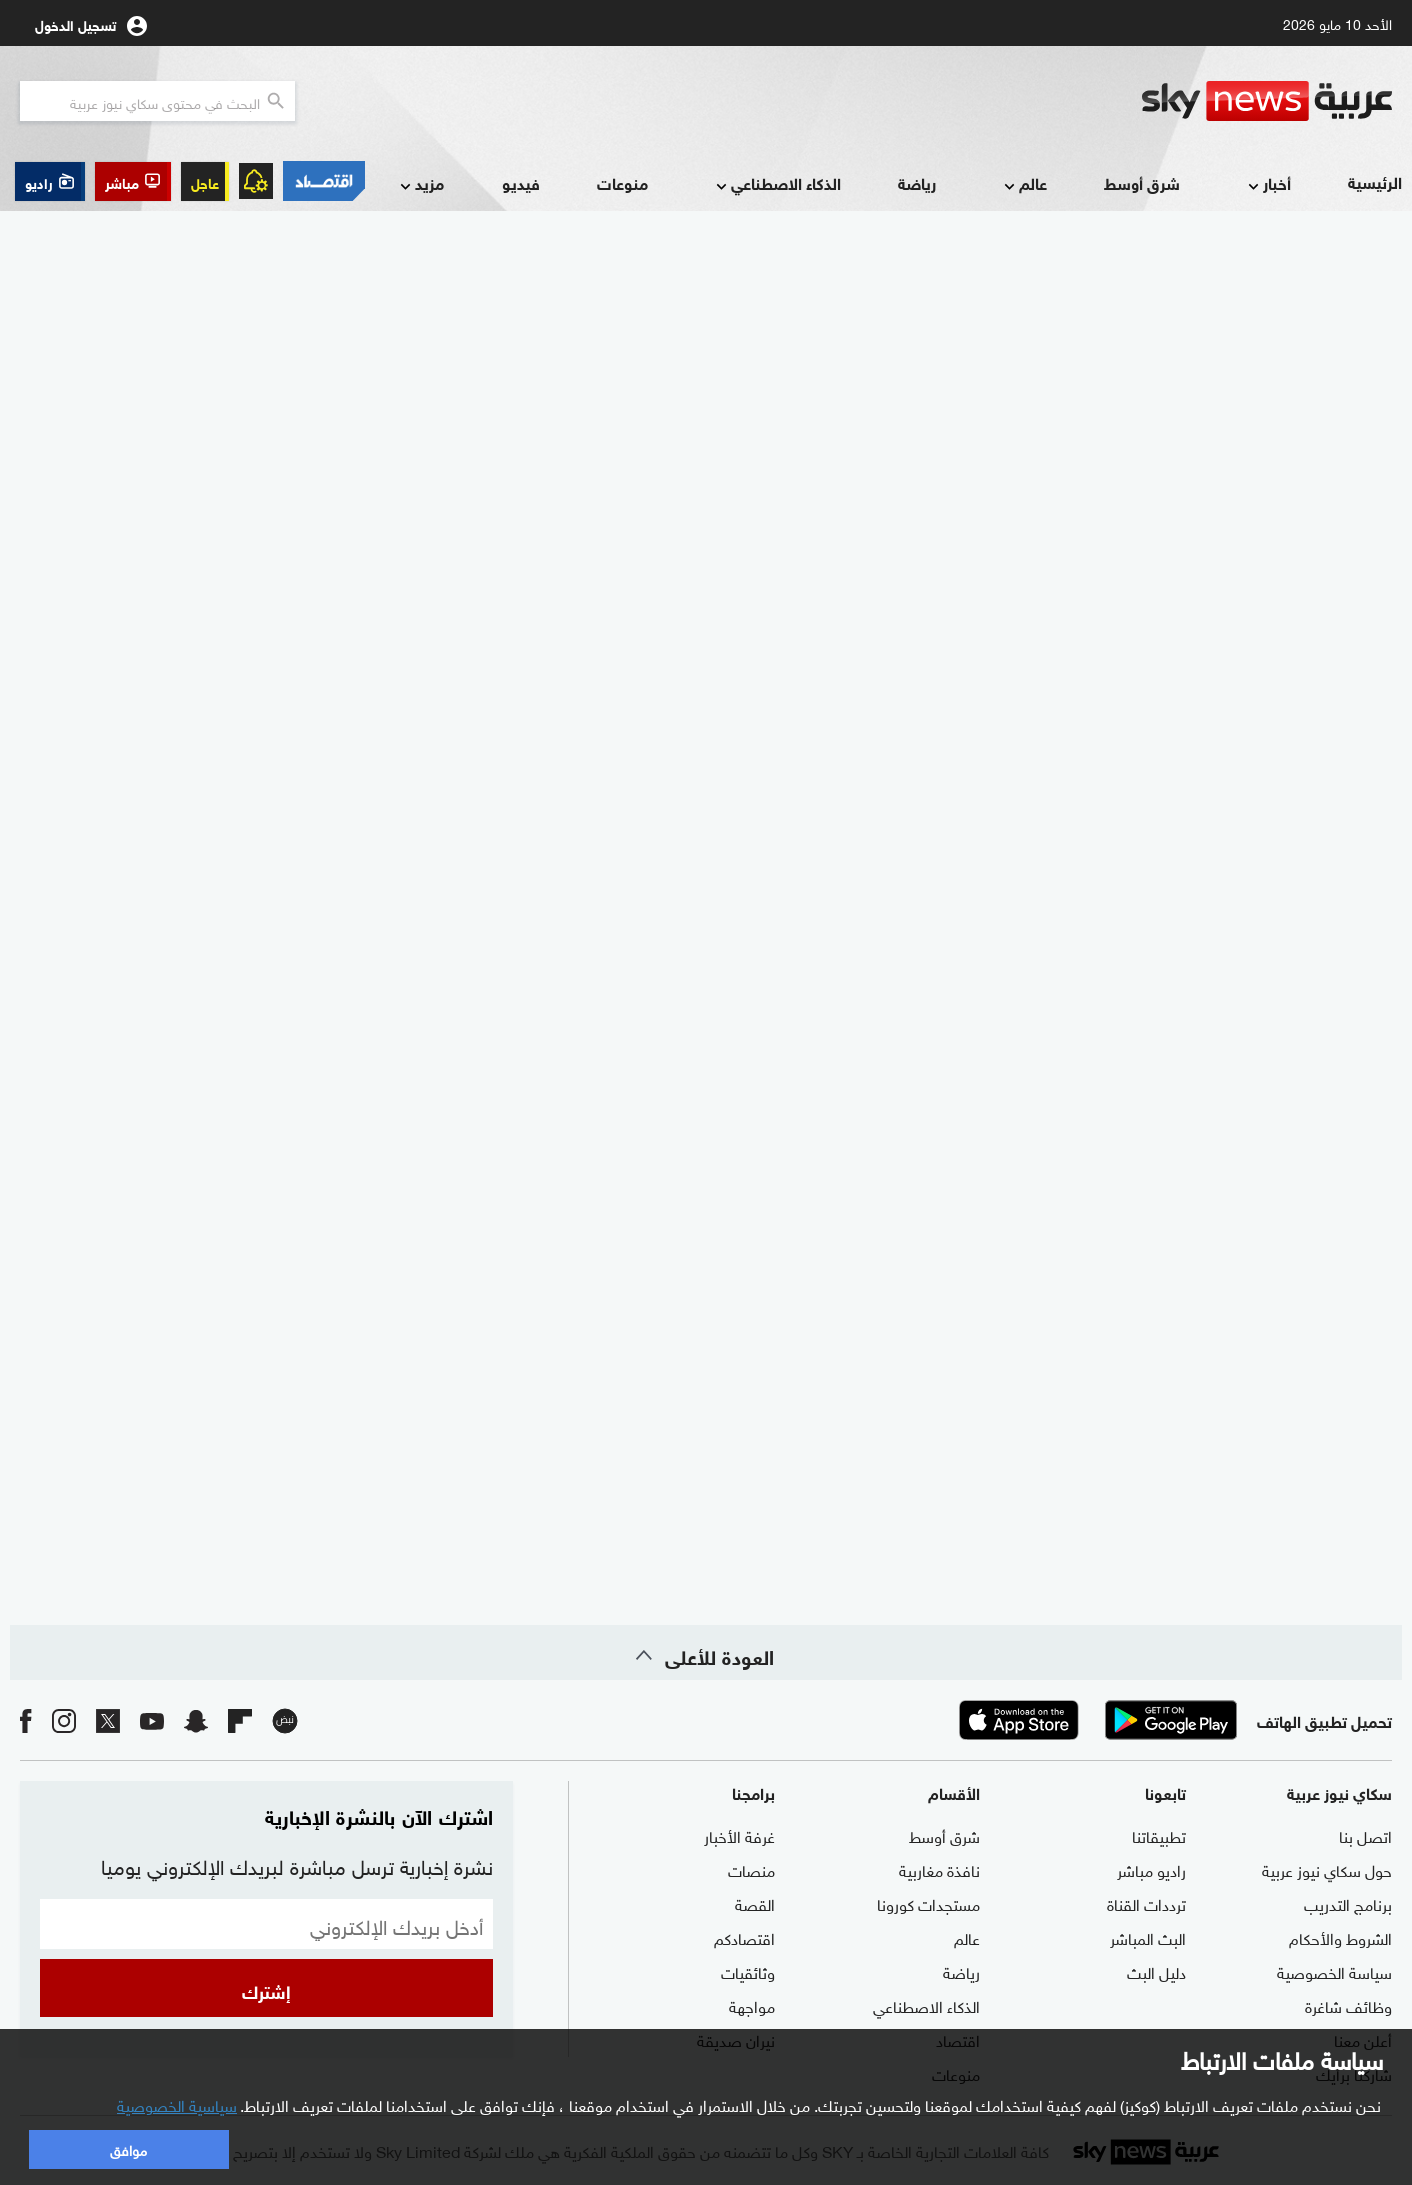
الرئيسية (1375, 181)
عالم (1023, 184)
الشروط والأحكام (1340, 1937)
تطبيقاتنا (1159, 1835)
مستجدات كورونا (928, 1903)
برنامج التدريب (1348, 1903)
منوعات (622, 182)
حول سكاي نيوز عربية (1327, 1869)
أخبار (1267, 184)
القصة (755, 1903)
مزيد (420, 184)
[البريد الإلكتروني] (266, 1924)
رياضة (917, 182)
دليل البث (1156, 1971)
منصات (751, 1869)
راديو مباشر (1151, 1869)
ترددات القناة (1146, 1903)
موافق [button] (128, 2148)
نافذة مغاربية (939, 1869)
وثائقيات (748, 1971)
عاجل (205, 181)
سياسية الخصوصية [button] (177, 2104)
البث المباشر (1148, 1937)
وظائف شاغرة (1348, 2005)
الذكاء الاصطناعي (776, 184)
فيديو (521, 182)
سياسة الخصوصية (1334, 1971)
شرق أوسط (1142, 182)
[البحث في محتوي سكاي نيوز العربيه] (157, 101)
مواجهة (752, 2005)
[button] (133, 181)
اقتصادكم (744, 1937)
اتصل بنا (1365, 1835)
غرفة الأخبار (739, 1835)
